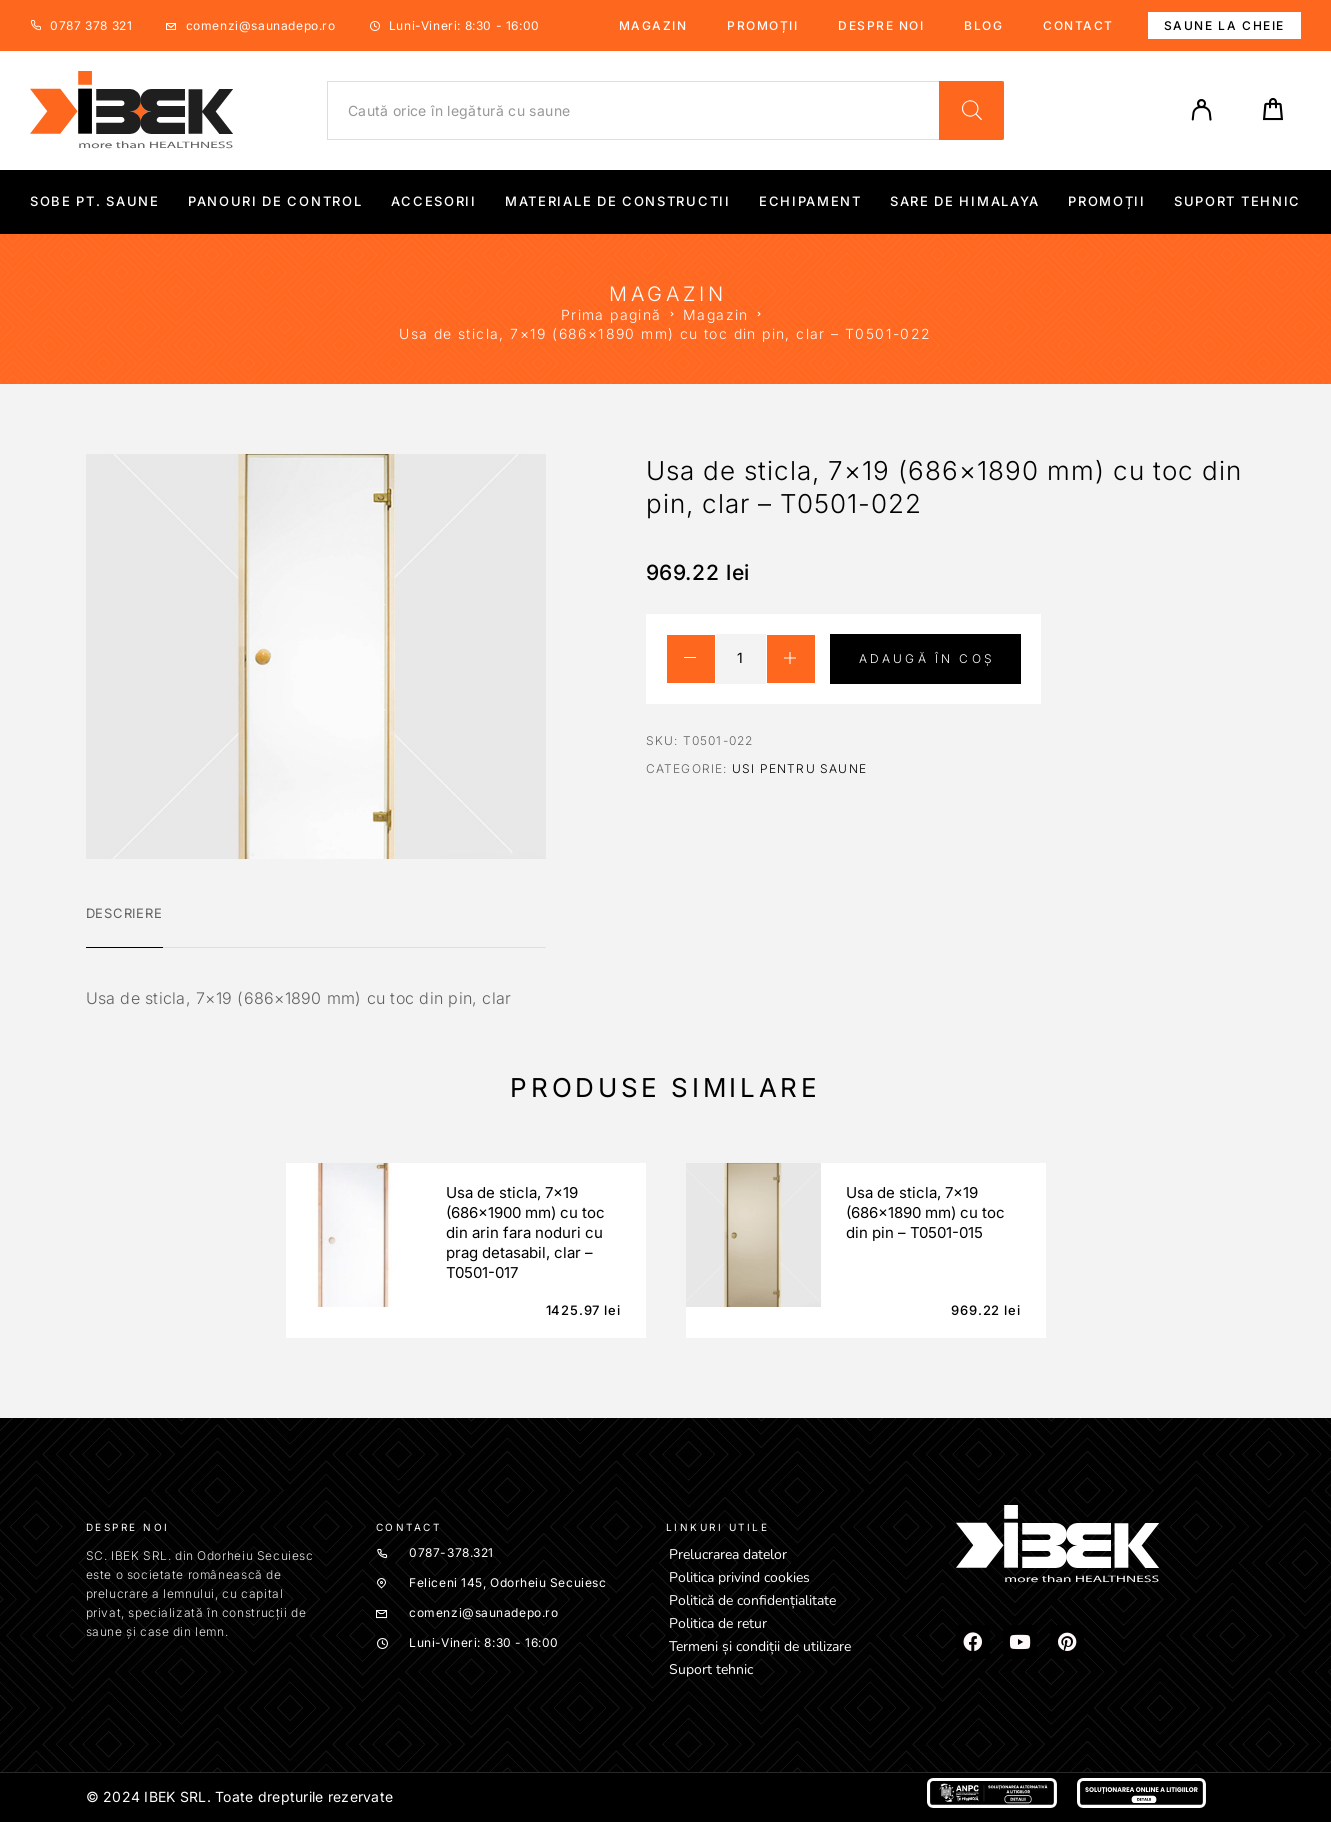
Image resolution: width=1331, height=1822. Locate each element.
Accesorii (434, 201)
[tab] (124, 926)
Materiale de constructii (618, 201)
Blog (983, 25)
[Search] (971, 110)
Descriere (124, 913)
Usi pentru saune (799, 768)
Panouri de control (275, 201)
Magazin (653, 25)
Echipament (810, 201)
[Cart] (1273, 115)
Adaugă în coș (927, 658)
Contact (1078, 25)
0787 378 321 (91, 25)
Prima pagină (611, 314)
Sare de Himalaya (965, 201)
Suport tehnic (1237, 201)
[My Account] (1202, 110)
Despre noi (881, 25)
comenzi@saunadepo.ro (261, 25)
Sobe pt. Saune (95, 201)
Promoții (762, 25)
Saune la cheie (1224, 25)
